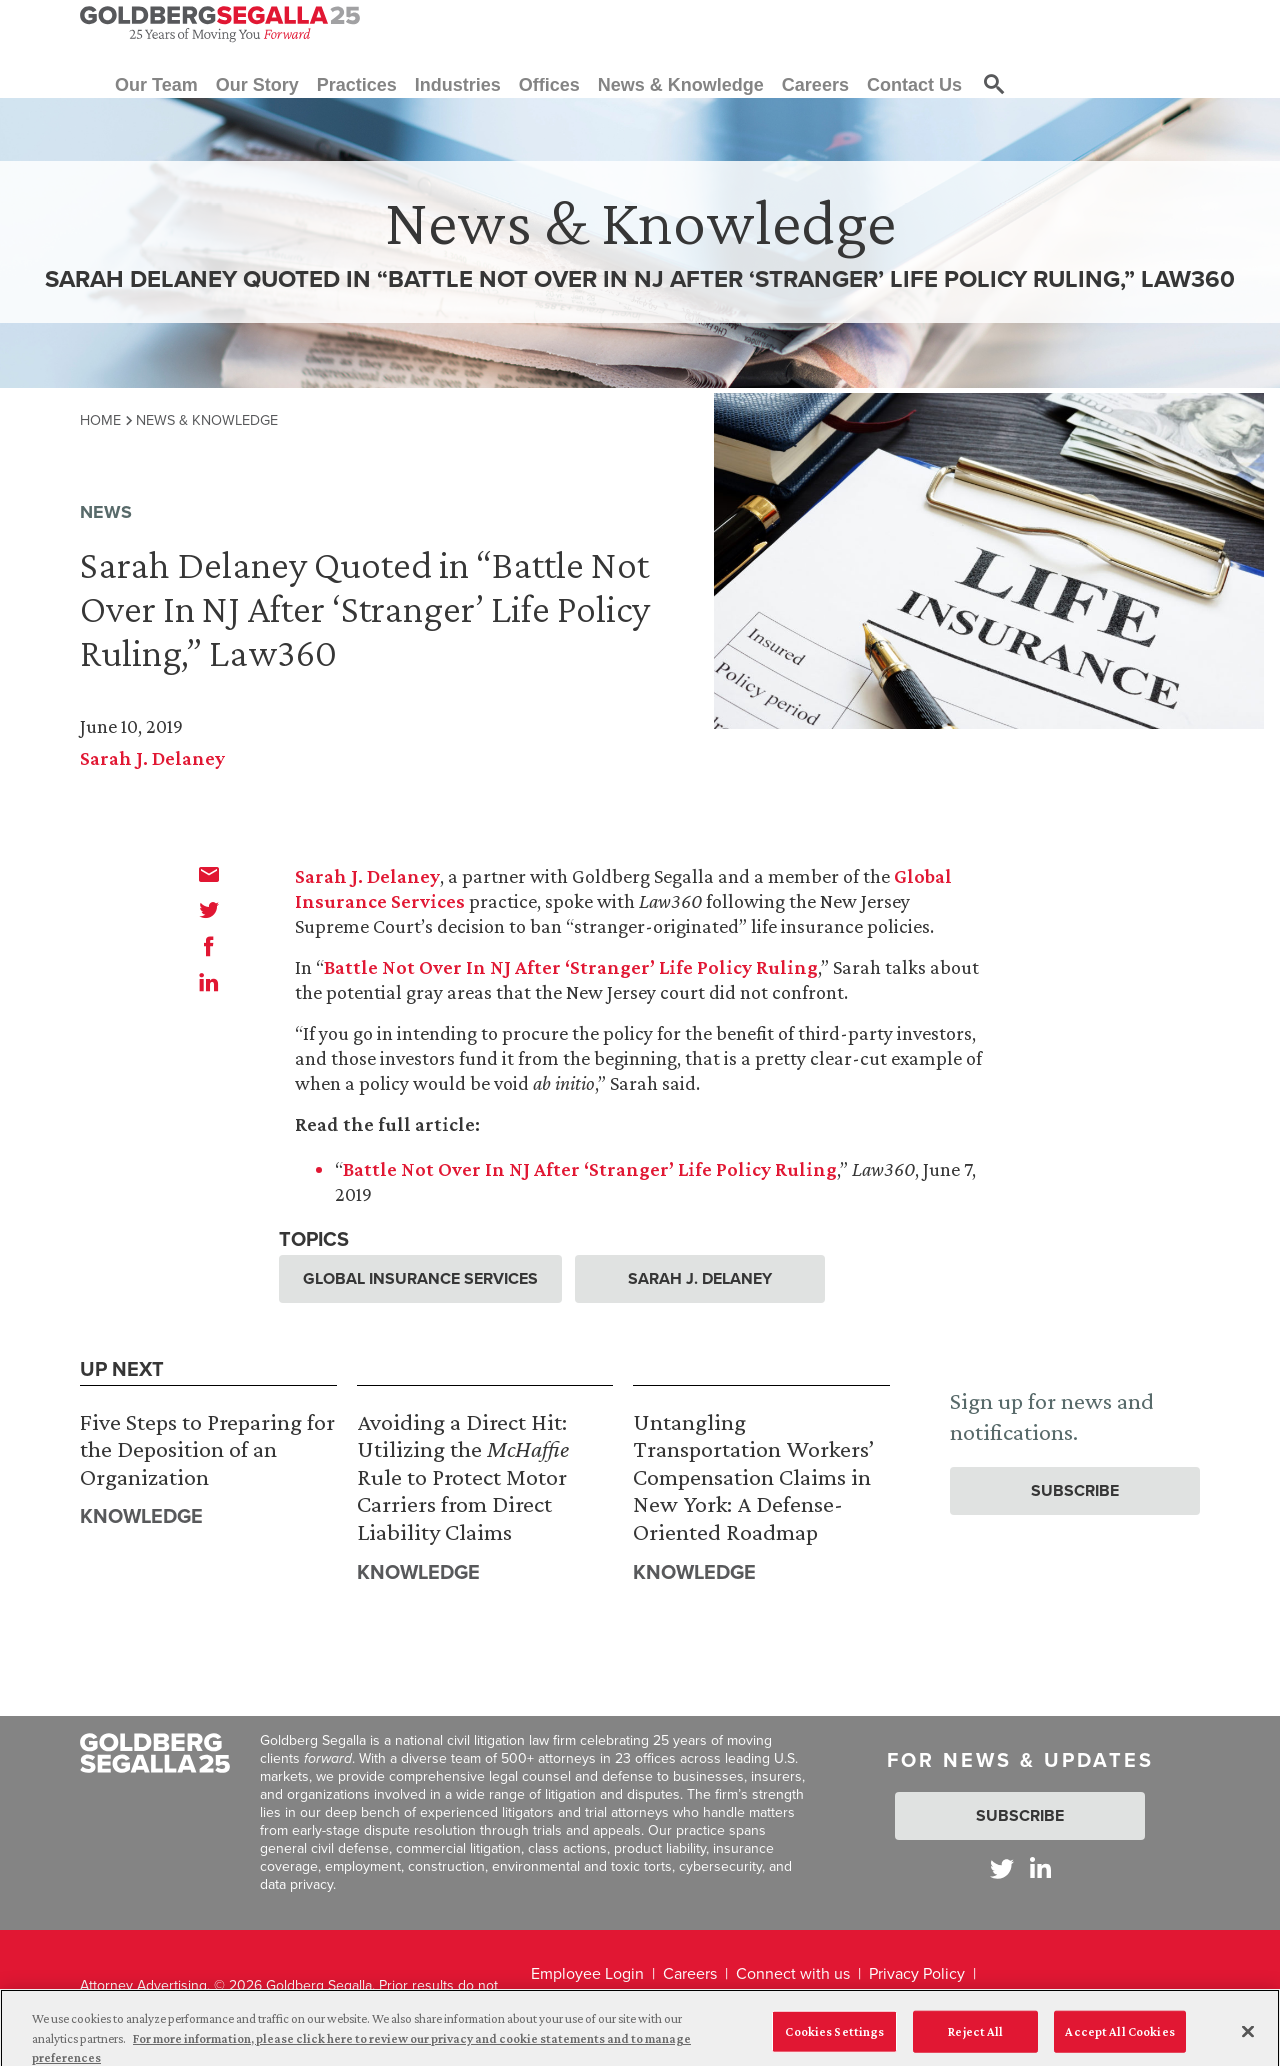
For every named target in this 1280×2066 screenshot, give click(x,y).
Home (100, 420)
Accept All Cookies (1119, 2038)
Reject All (975, 2038)
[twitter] (209, 910)
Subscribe (1075, 1490)
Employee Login (587, 1973)
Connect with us (793, 1973)
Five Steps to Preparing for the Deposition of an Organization (207, 1449)
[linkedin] (209, 982)
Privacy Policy (917, 1973)
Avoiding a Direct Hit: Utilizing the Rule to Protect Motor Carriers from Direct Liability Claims (463, 1476)
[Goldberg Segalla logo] (220, 24)
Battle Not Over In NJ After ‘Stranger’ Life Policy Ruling (571, 967)
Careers (690, 1973)
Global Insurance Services (420, 1278)
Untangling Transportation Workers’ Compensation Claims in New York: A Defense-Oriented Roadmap (753, 1476)
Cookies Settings (834, 2038)
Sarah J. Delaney (152, 758)
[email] (209, 874)
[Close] (1248, 2039)
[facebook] (209, 946)
